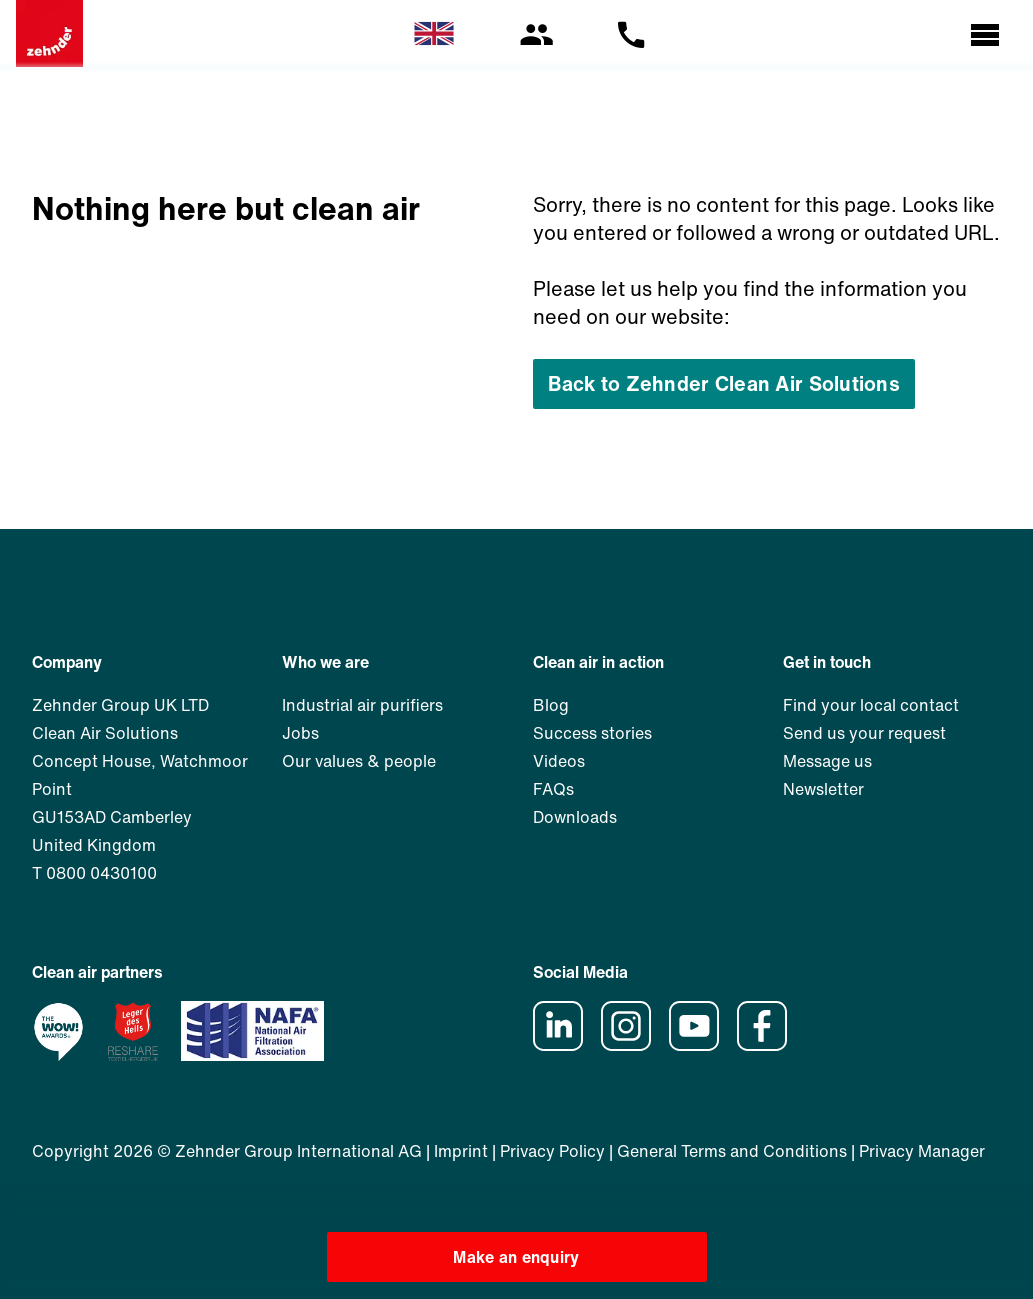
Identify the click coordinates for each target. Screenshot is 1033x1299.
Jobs (300, 733)
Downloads (575, 817)
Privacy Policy (552, 1151)
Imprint (461, 1151)
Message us (827, 761)
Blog (551, 705)
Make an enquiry (516, 1257)
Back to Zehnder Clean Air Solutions (724, 383)
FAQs (553, 789)
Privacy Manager (922, 1151)
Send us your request (864, 733)
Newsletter (823, 789)
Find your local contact (871, 705)
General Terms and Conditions (732, 1151)
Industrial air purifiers (362, 705)
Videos (559, 761)
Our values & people (359, 761)
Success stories (592, 733)
